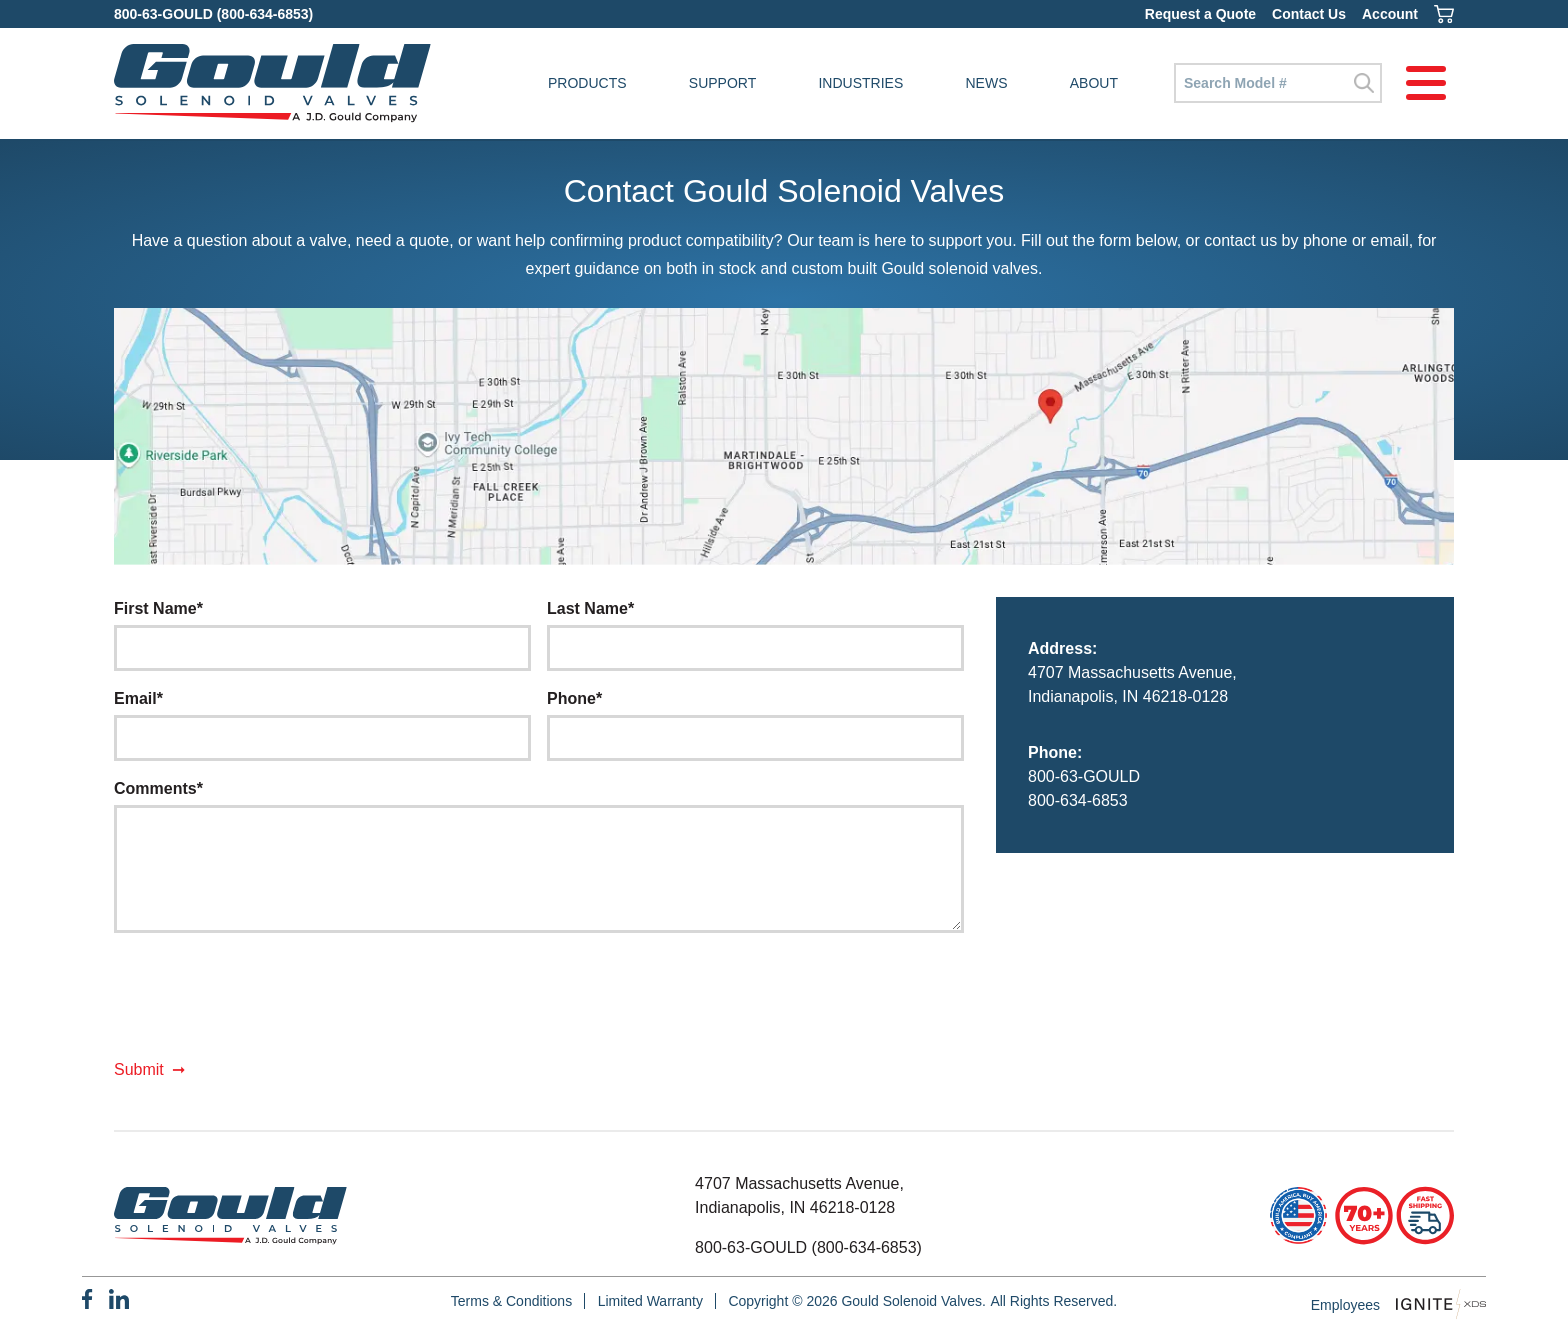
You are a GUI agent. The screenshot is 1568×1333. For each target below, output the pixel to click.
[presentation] (266, 1003)
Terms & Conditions (511, 1301)
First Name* (158, 608)
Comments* (158, 788)
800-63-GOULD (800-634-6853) (213, 14)
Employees (1345, 1305)
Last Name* (590, 608)
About (1094, 83)
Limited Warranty (650, 1301)
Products (587, 83)
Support (722, 83)
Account (1390, 14)
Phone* (574, 698)
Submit (139, 1069)
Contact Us (1309, 14)
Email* (138, 698)
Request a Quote (1200, 14)
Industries (860, 83)
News (987, 83)
